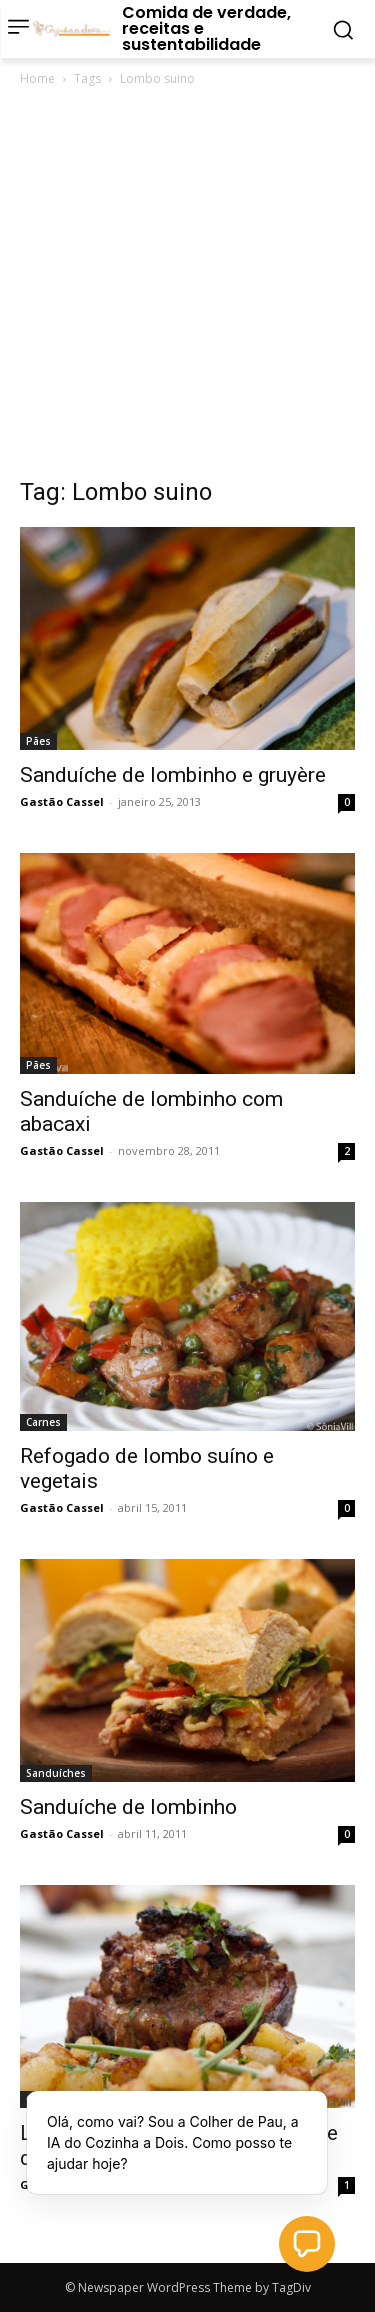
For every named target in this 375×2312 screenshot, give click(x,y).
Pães (38, 741)
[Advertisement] (187, 287)
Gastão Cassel (62, 801)
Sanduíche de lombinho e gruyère (173, 775)
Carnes (43, 1422)
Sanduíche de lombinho (128, 1807)
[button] (307, 2244)
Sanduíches (56, 1773)
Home (37, 78)
